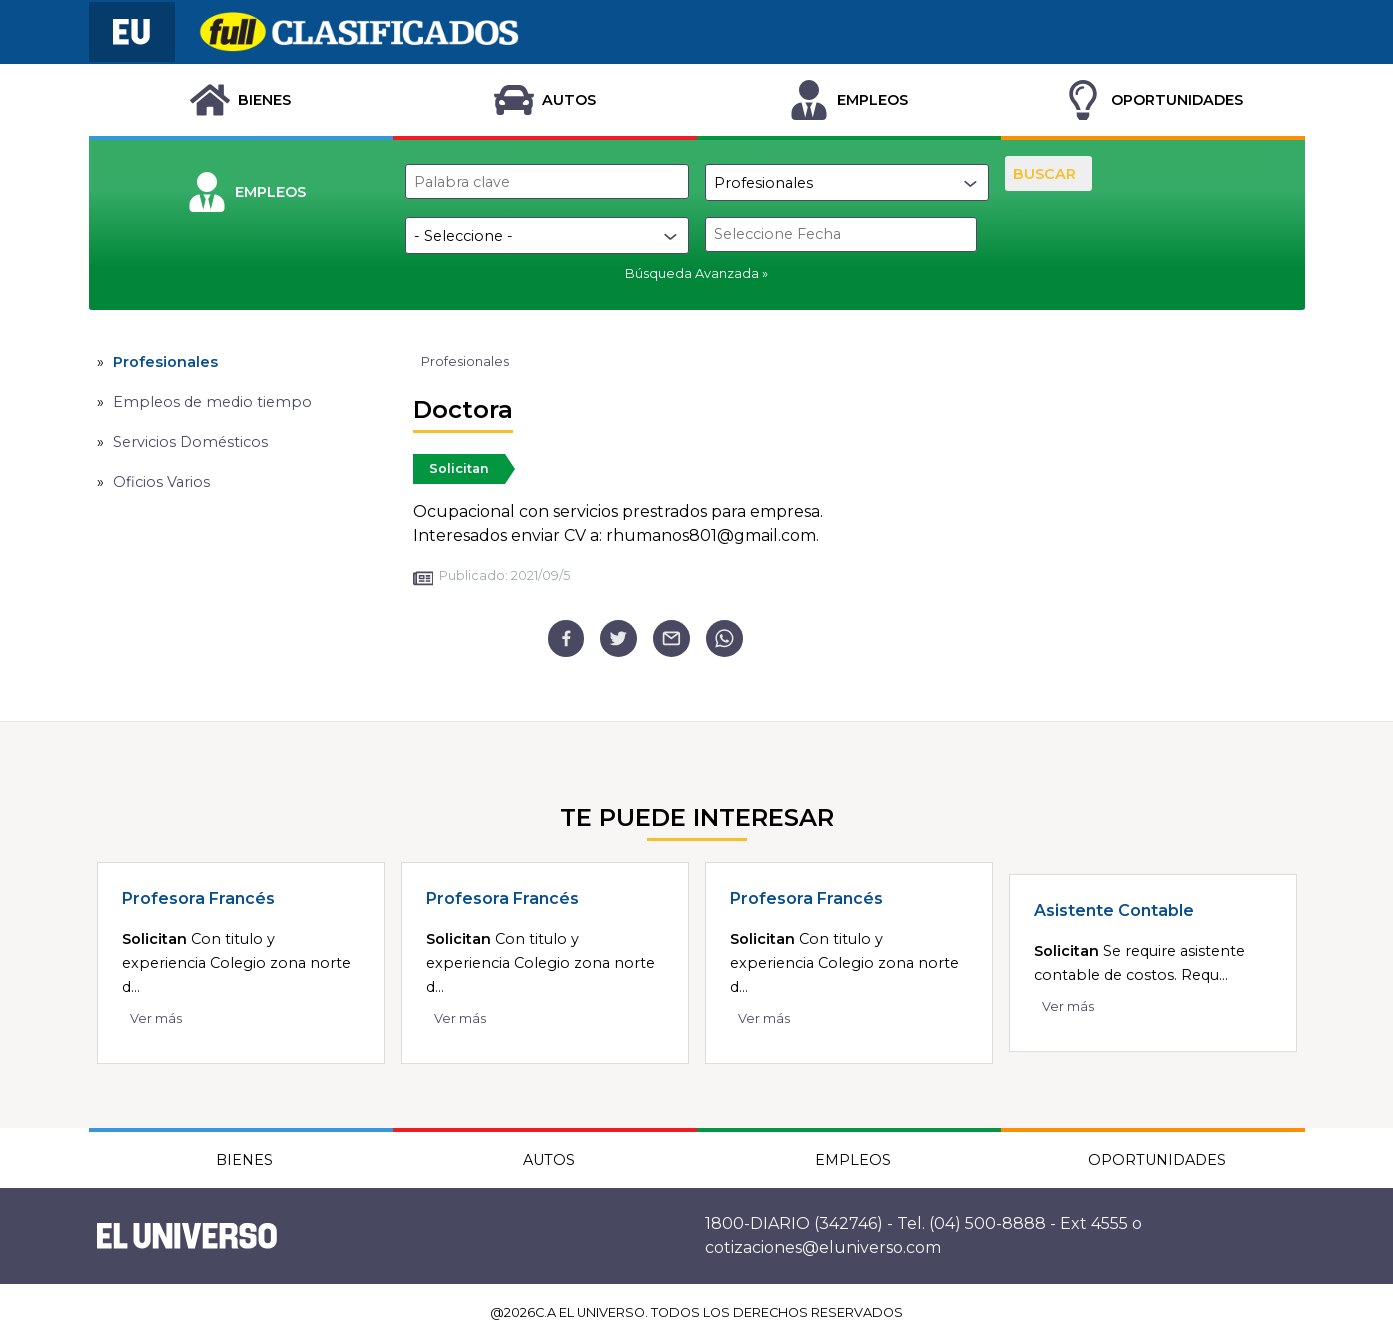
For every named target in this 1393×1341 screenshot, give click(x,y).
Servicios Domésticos (190, 442)
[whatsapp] (724, 638)
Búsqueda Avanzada (692, 273)
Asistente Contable (1114, 910)
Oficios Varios (161, 482)
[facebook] (566, 638)
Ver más (156, 1018)
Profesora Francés (198, 898)
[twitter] (618, 638)
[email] (671, 638)
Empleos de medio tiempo (212, 402)
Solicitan (459, 468)
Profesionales (165, 362)
